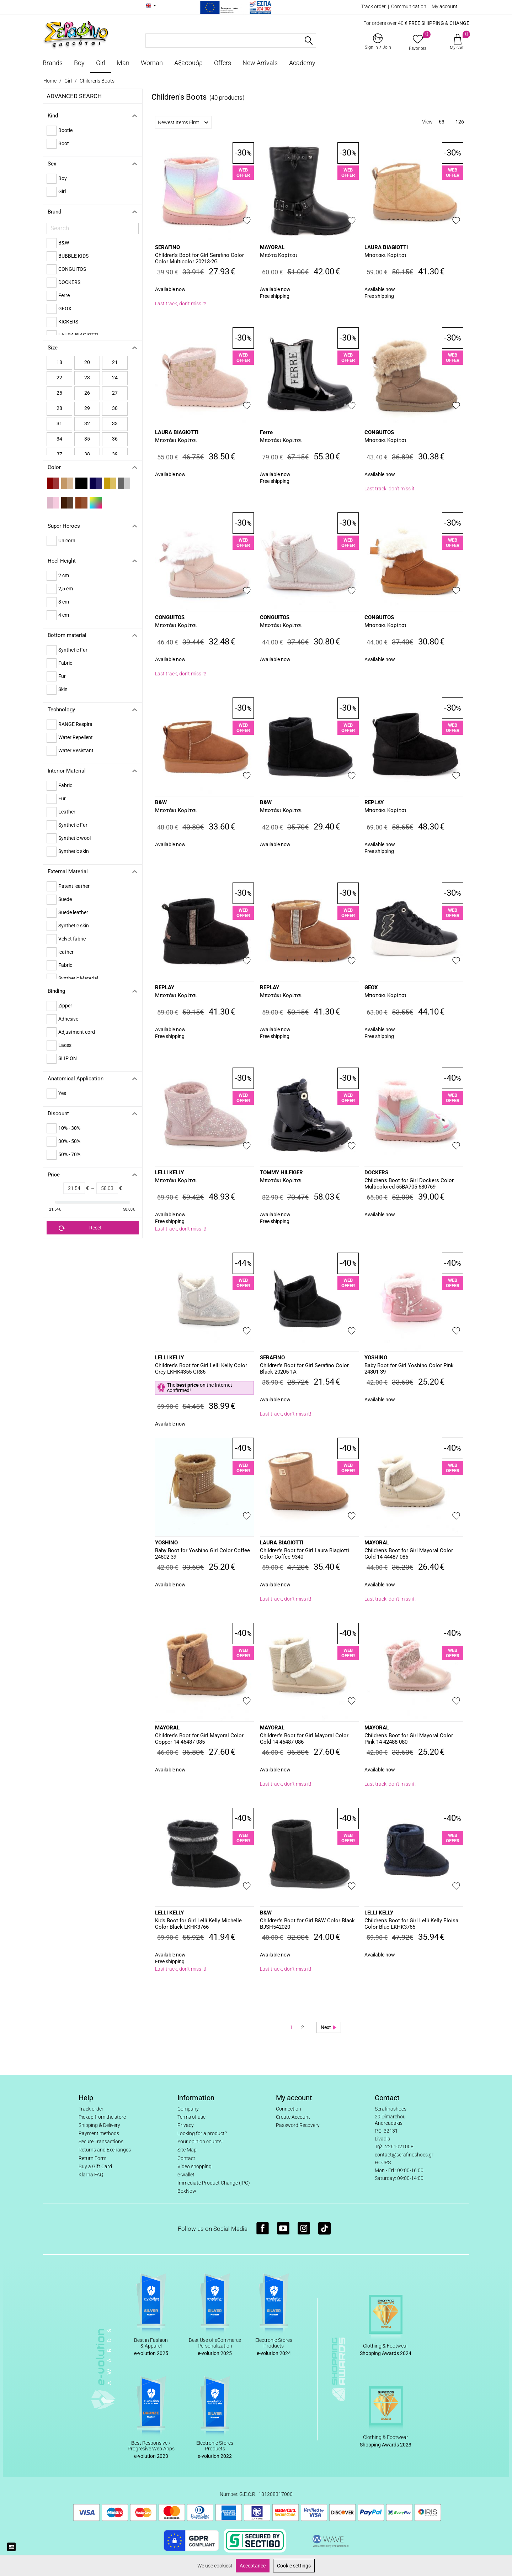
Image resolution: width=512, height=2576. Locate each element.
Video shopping (194, 2166)
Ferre (266, 432)
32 (87, 423)
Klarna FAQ (91, 2174)
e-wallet (185, 2174)
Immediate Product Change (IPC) (213, 2183)
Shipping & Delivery (99, 2125)
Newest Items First (183, 122)
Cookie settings (294, 2566)
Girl (100, 63)
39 (115, 454)
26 (87, 393)
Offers (222, 63)
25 (59, 393)
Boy (79, 63)
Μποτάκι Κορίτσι (385, 255)
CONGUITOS (379, 432)
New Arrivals (260, 63)
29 (87, 408)
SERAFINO (167, 247)
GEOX (371, 987)
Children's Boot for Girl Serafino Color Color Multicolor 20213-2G (199, 258)
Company (188, 2109)
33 (115, 423)
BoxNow (186, 2191)
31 (59, 423)
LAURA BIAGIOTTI (386, 247)
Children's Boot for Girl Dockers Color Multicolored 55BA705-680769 (409, 1183)
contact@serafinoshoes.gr (404, 2155)
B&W (161, 802)
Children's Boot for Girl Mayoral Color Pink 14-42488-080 (408, 1738)
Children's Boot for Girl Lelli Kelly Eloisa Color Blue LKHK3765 (411, 1923)
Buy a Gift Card (95, 2166)
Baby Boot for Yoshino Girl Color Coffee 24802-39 (202, 1553)
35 (87, 439)
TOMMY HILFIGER (281, 1172)
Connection (288, 2109)
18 (59, 362)
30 (115, 408)
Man (123, 63)
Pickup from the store (102, 2117)
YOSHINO (375, 1357)
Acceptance (253, 2566)
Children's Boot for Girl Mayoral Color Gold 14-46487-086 (304, 1738)
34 (59, 439)
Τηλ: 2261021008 (394, 2146)
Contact (186, 2158)
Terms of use (191, 2117)
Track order (373, 6)
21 (115, 362)
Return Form (92, 2158)
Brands (53, 63)
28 (59, 408)
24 (115, 377)
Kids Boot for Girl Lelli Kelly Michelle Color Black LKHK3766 (198, 1923)
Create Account (293, 2117)
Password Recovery (298, 2125)
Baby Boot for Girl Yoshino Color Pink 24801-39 (409, 1368)
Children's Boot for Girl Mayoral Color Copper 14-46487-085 (199, 1738)
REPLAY (374, 802)
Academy (302, 63)
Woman (152, 63)
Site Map (187, 2150)
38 (87, 454)
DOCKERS (376, 1172)
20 (87, 362)
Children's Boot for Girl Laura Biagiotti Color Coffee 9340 (304, 1553)
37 (59, 454)
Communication (408, 6)
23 (87, 377)
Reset (80, 1228)
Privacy (185, 2125)
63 (441, 122)
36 (115, 439)
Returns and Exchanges (105, 2150)
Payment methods (99, 2133)
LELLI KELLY (169, 1172)
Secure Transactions (101, 2141)
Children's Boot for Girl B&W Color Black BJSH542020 (307, 1923)
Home (50, 81)
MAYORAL (272, 247)
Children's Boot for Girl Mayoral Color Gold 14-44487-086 (408, 1553)
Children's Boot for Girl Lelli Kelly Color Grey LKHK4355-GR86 (201, 1368)
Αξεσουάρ (188, 63)
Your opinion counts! (200, 2141)
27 (115, 393)
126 (459, 122)
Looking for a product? (202, 2133)
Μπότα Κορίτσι (278, 255)
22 (59, 377)
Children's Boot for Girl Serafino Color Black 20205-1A (304, 1368)
